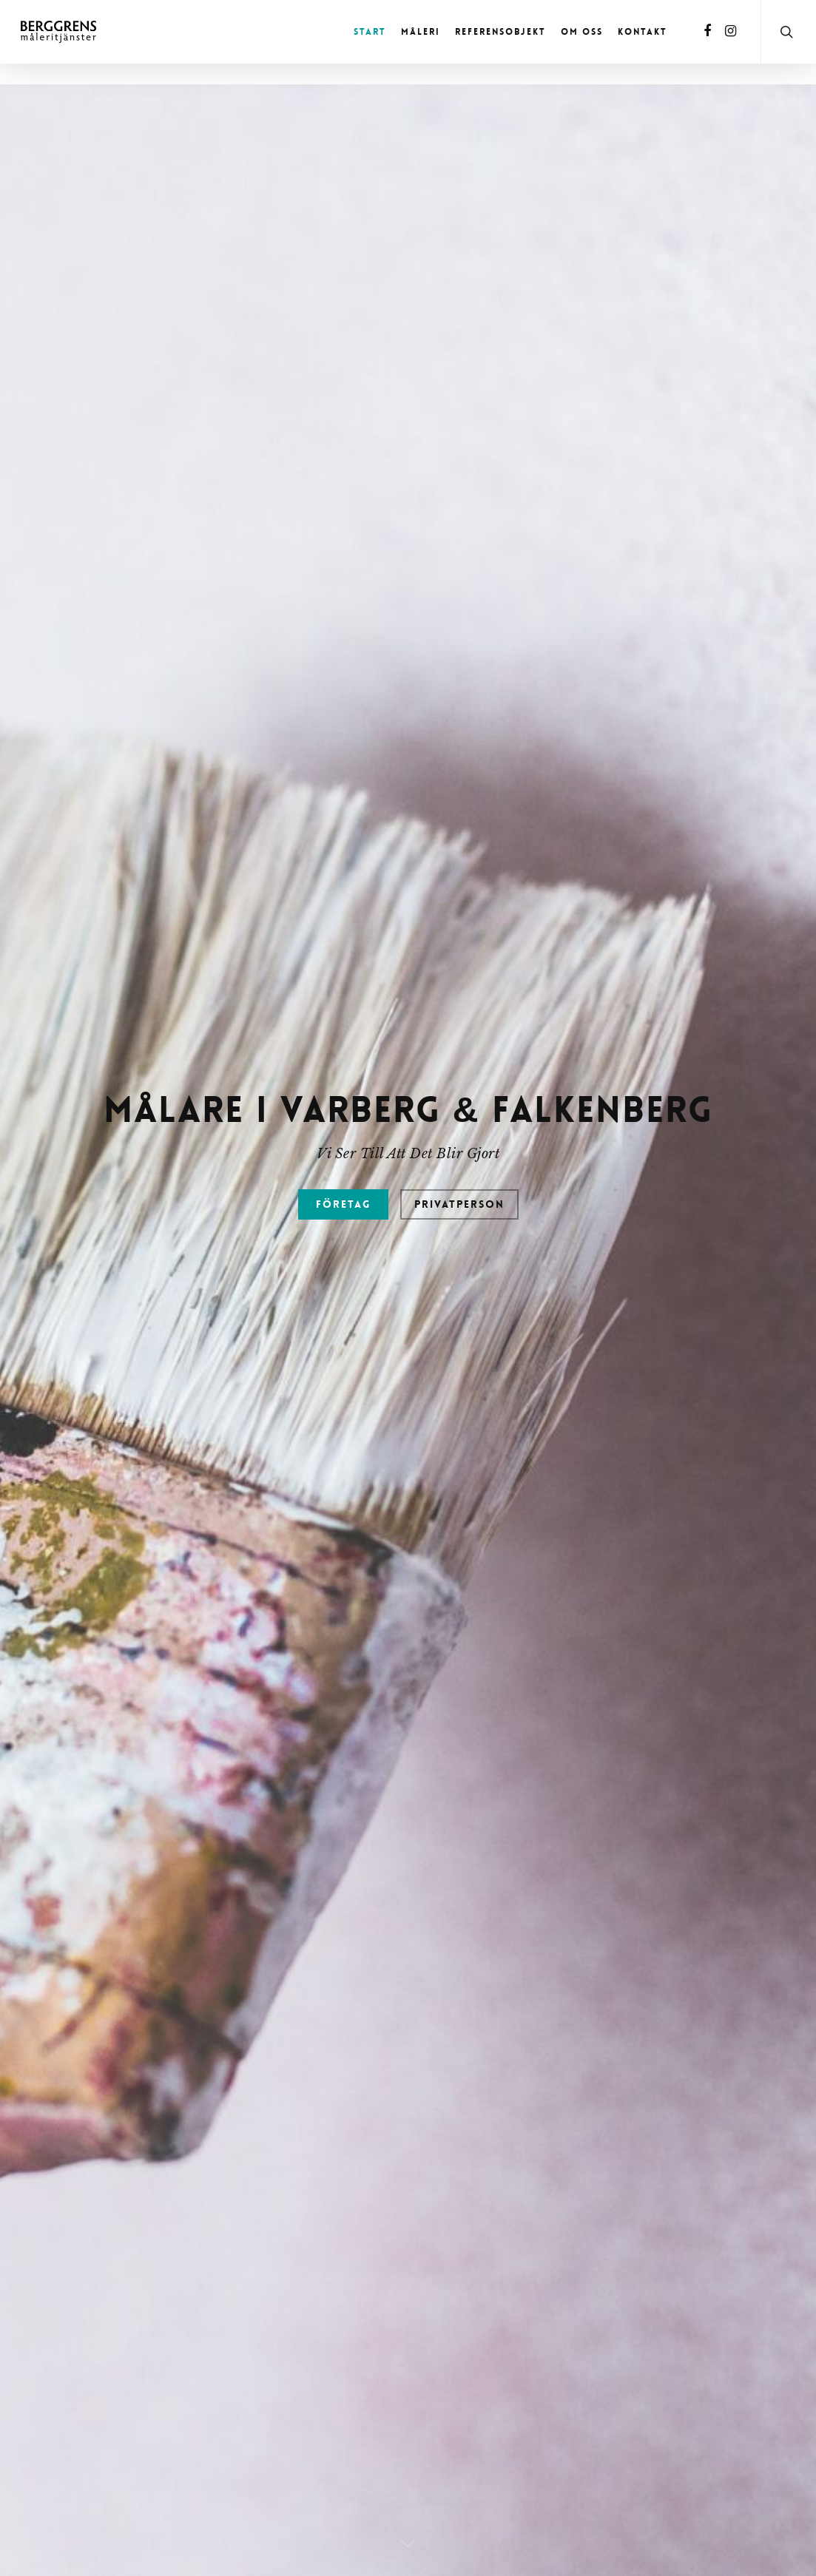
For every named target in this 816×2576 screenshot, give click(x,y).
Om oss (582, 31)
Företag (343, 1395)
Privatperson (459, 1395)
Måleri (420, 31)
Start (370, 31)
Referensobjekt (500, 31)
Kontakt (642, 31)
